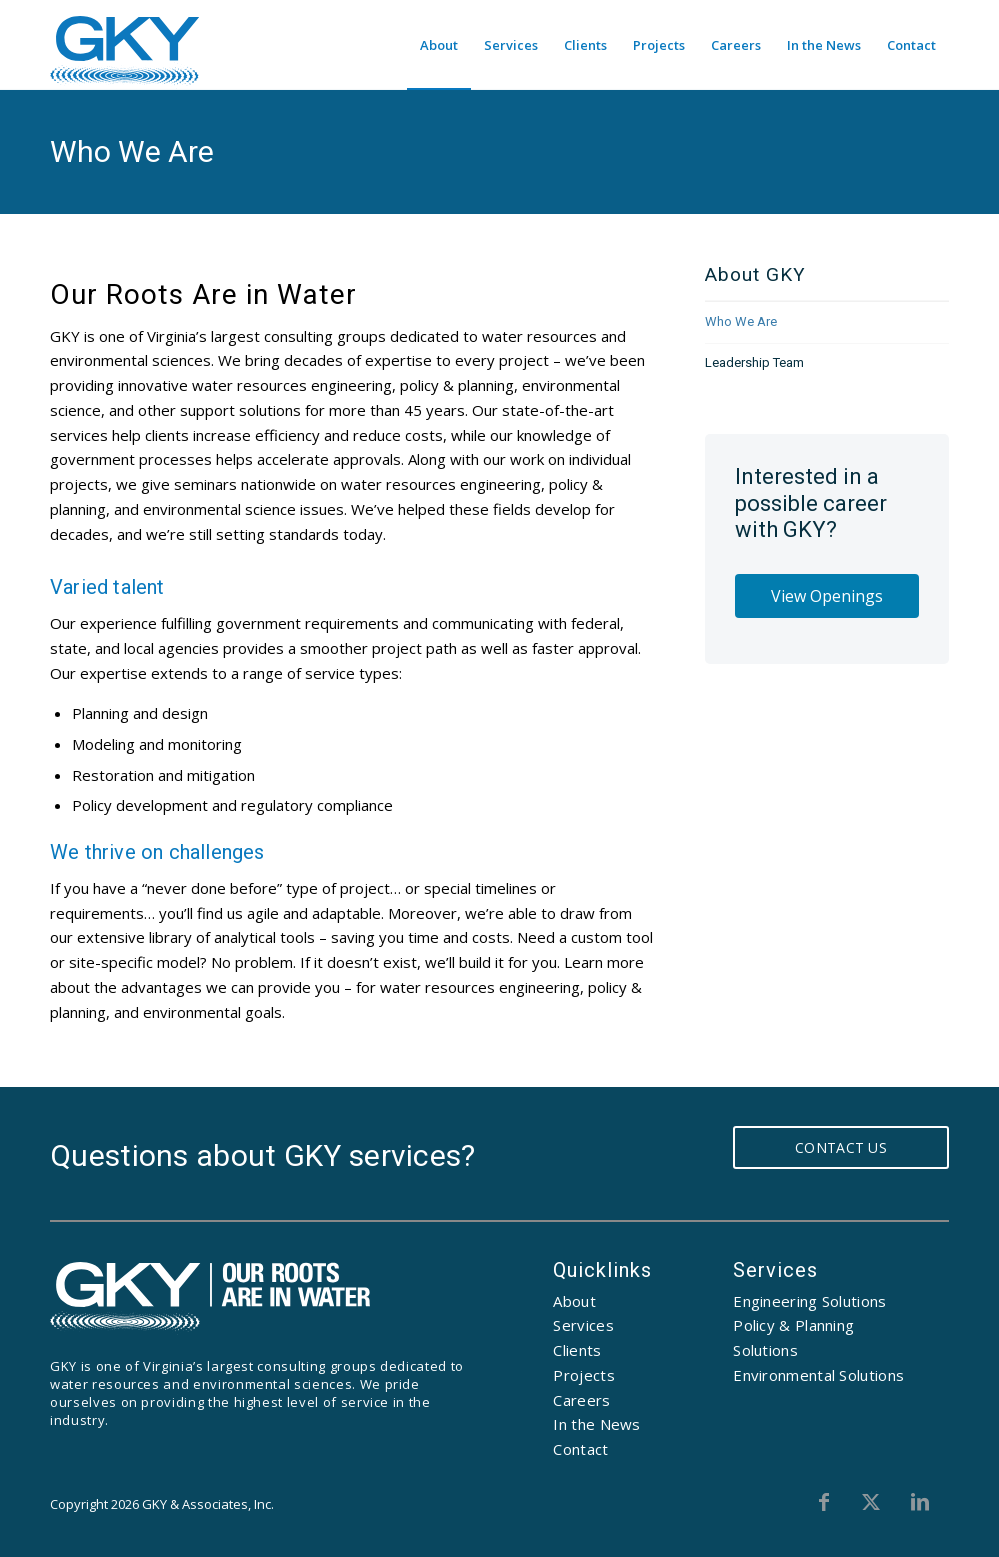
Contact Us (841, 1147)
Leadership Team (754, 362)
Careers (581, 1400)
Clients (577, 1350)
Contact (580, 1449)
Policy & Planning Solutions (793, 1337)
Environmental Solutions (818, 1375)
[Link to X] (876, 1502)
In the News (596, 1424)
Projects (583, 1375)
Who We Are (132, 151)
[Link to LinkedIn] (920, 1502)
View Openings (827, 596)
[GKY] (125, 52)
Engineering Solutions (809, 1301)
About (574, 1301)
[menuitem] (439, 45)
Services (583, 1325)
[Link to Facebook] (832, 1502)
